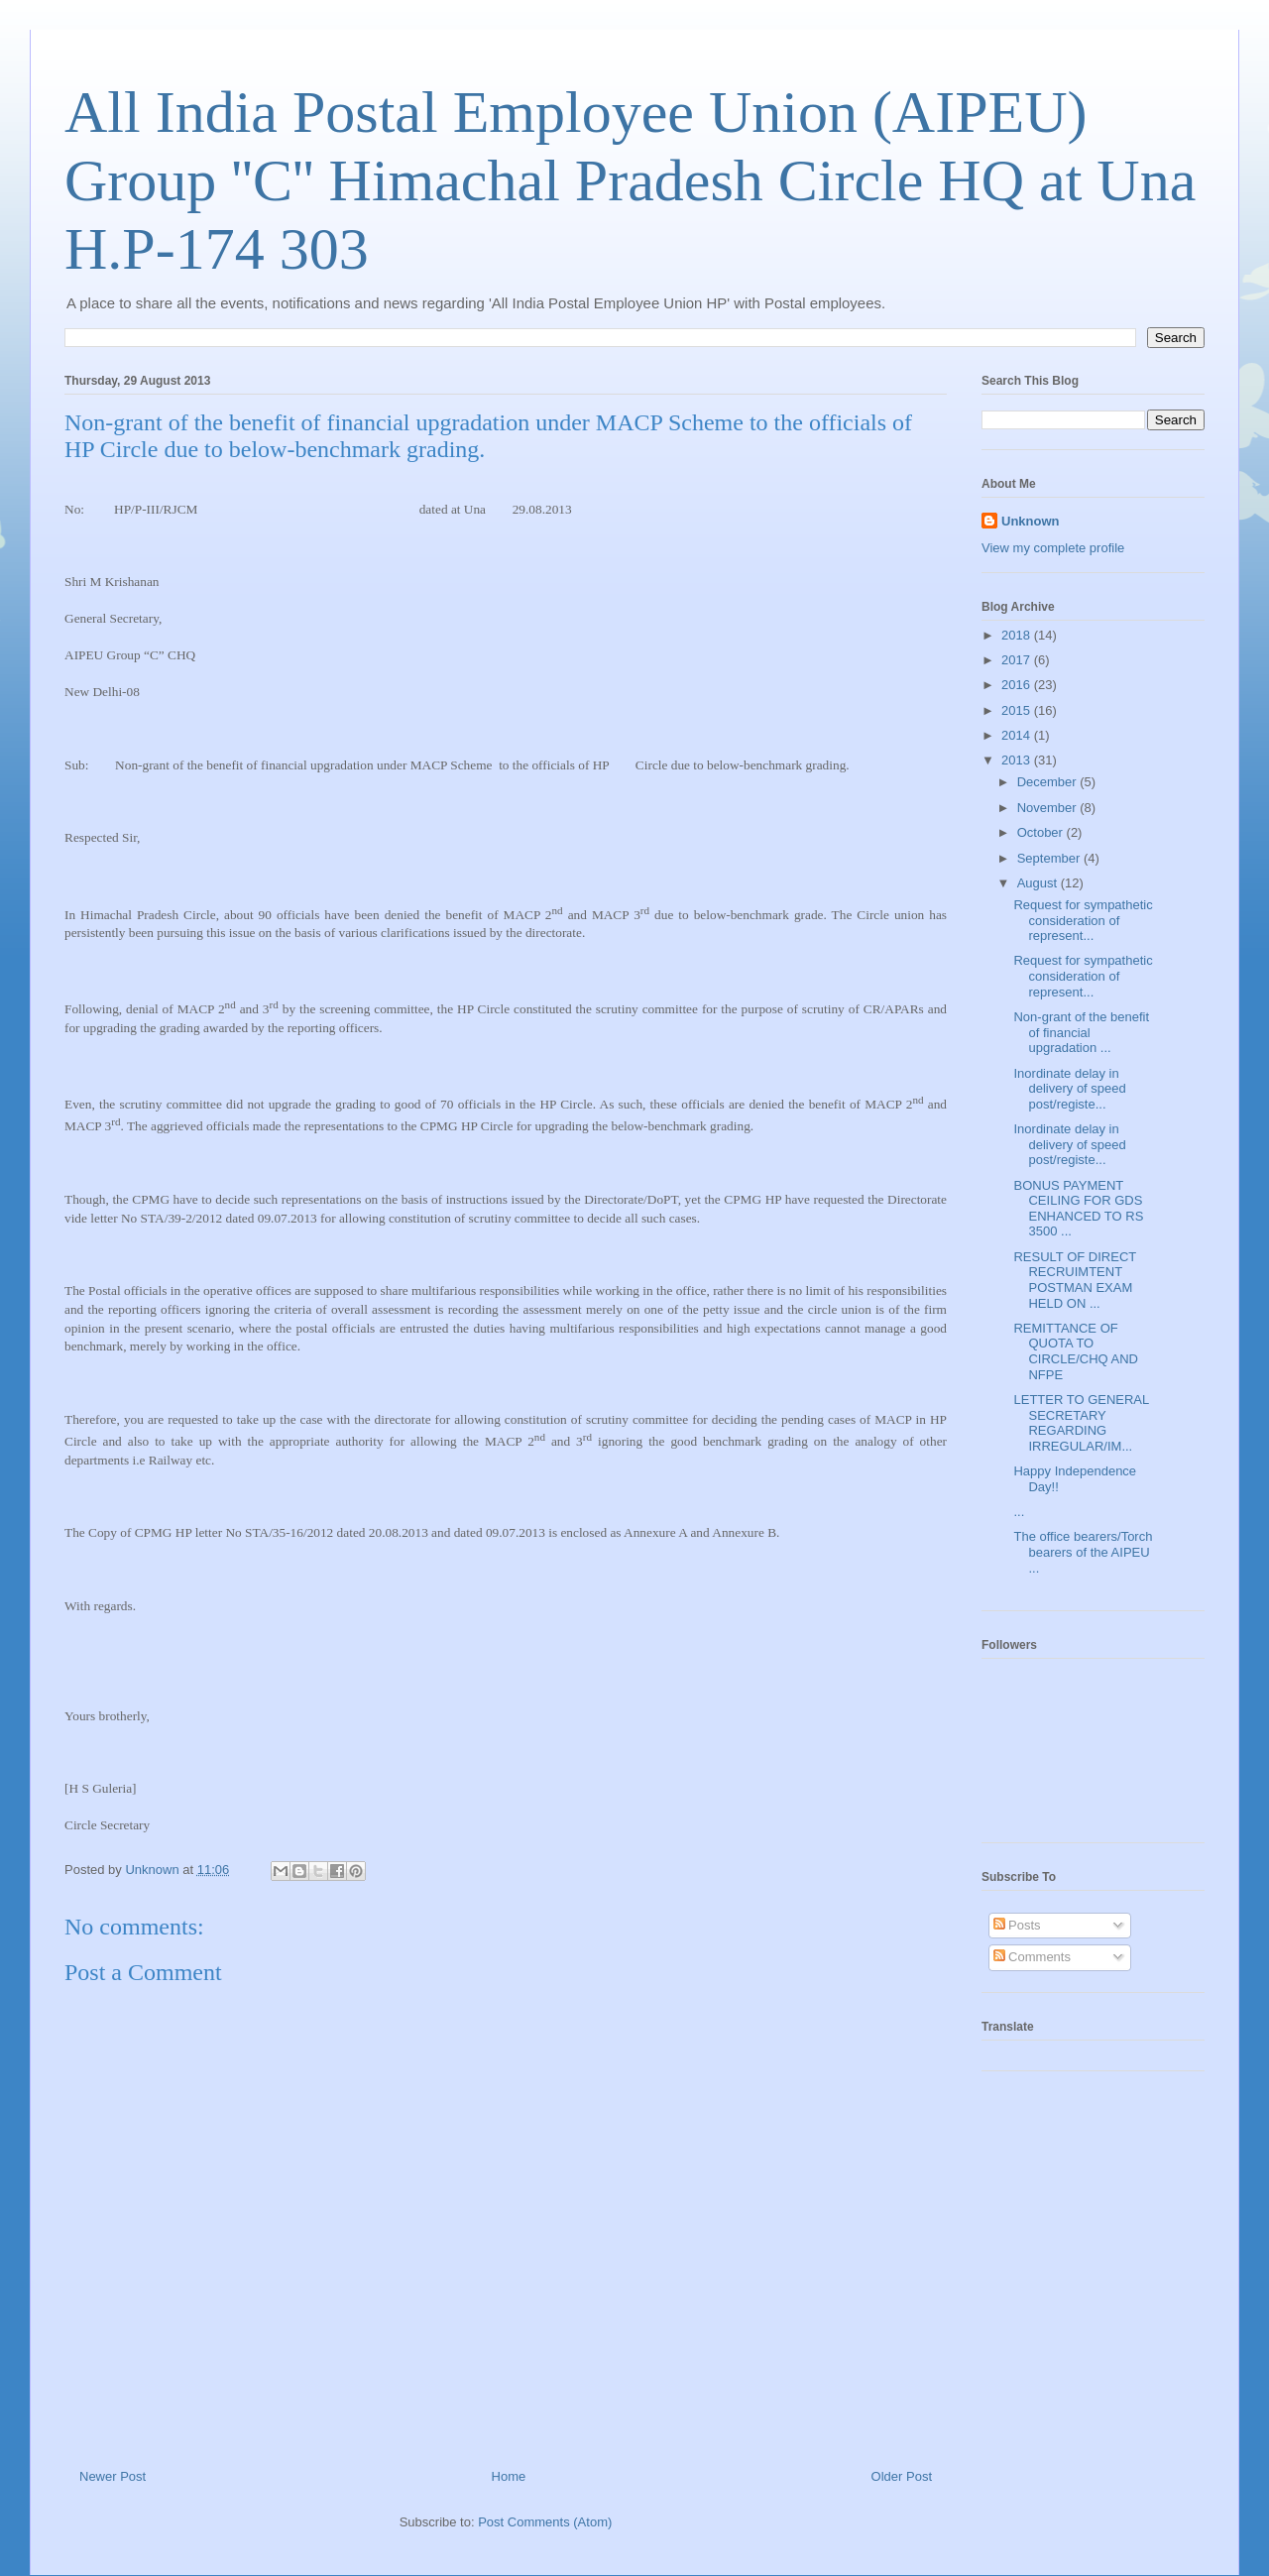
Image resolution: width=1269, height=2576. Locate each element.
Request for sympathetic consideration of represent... (1082, 920)
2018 (1017, 635)
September (1050, 858)
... (1018, 1511)
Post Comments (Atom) (545, 2522)
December (1049, 781)
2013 (1017, 760)
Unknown (1030, 521)
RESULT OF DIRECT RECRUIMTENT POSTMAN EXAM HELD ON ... (1074, 1280)
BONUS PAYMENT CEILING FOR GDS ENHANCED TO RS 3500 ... (1078, 1208)
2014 (1017, 735)
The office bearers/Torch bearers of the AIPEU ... (1082, 1552)
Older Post (901, 2476)
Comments (1032, 1956)
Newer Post (112, 2476)
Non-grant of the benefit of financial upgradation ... (1081, 1032)
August (1039, 883)
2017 (1017, 659)
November (1049, 807)
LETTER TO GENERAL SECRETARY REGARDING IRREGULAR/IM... (1080, 1423)
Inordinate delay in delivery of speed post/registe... (1069, 1089)
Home (509, 2476)
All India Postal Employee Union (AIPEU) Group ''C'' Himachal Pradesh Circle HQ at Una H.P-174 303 (630, 180)
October (1042, 832)
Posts (1017, 1925)
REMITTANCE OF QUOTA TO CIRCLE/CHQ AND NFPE (1075, 1351)
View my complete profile (1052, 547)
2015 (1017, 710)
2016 (1017, 684)
